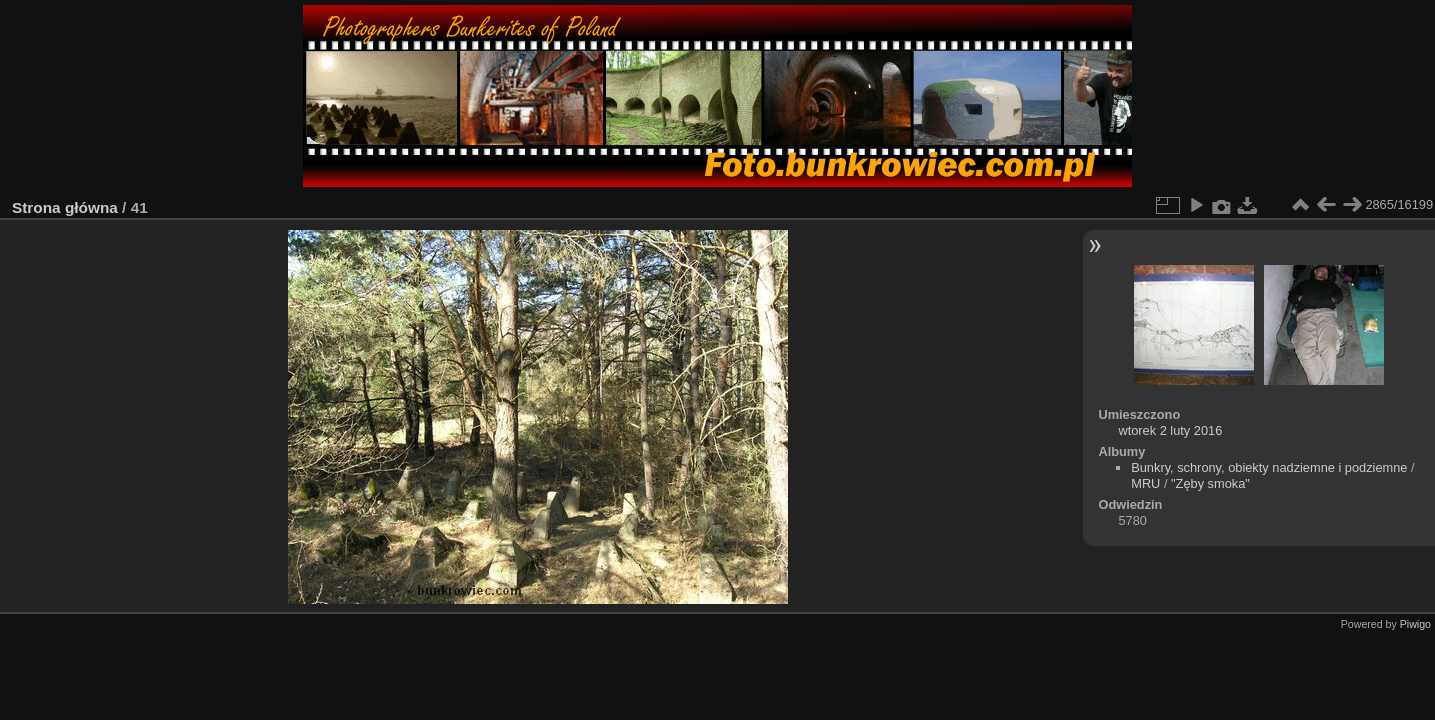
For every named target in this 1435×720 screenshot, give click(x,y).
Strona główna (65, 207)
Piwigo (1415, 624)
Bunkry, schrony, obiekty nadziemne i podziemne (1269, 467)
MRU (1145, 483)
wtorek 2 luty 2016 (1170, 430)
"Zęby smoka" (1210, 483)
